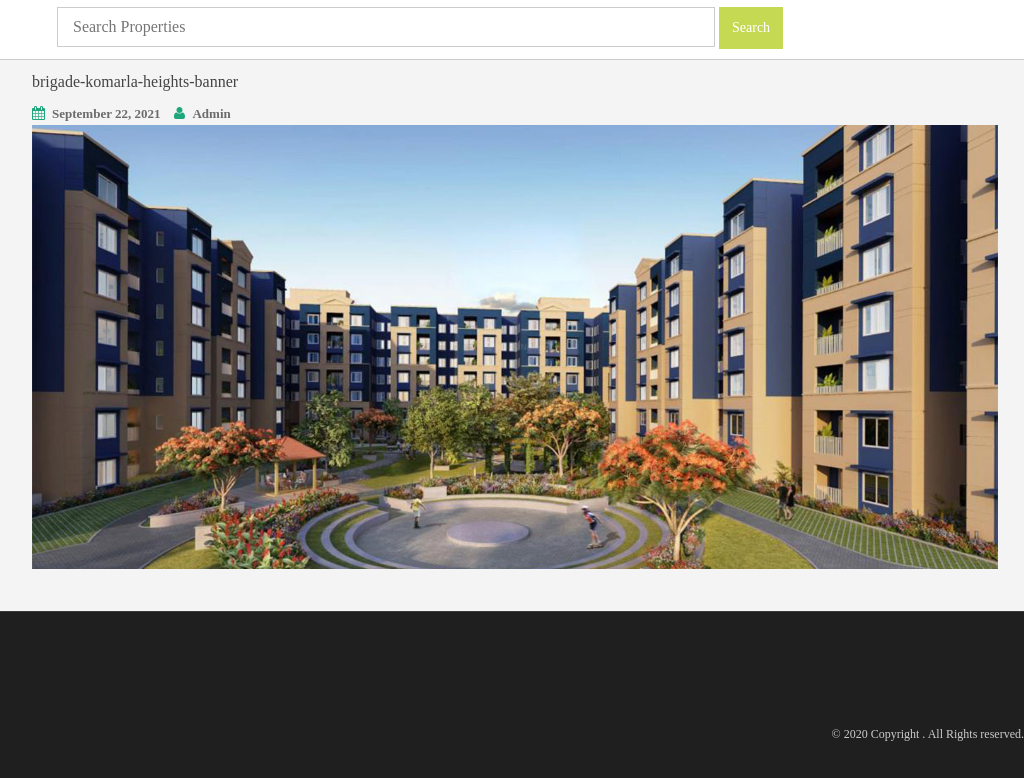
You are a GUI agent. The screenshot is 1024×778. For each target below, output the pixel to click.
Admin (211, 113)
